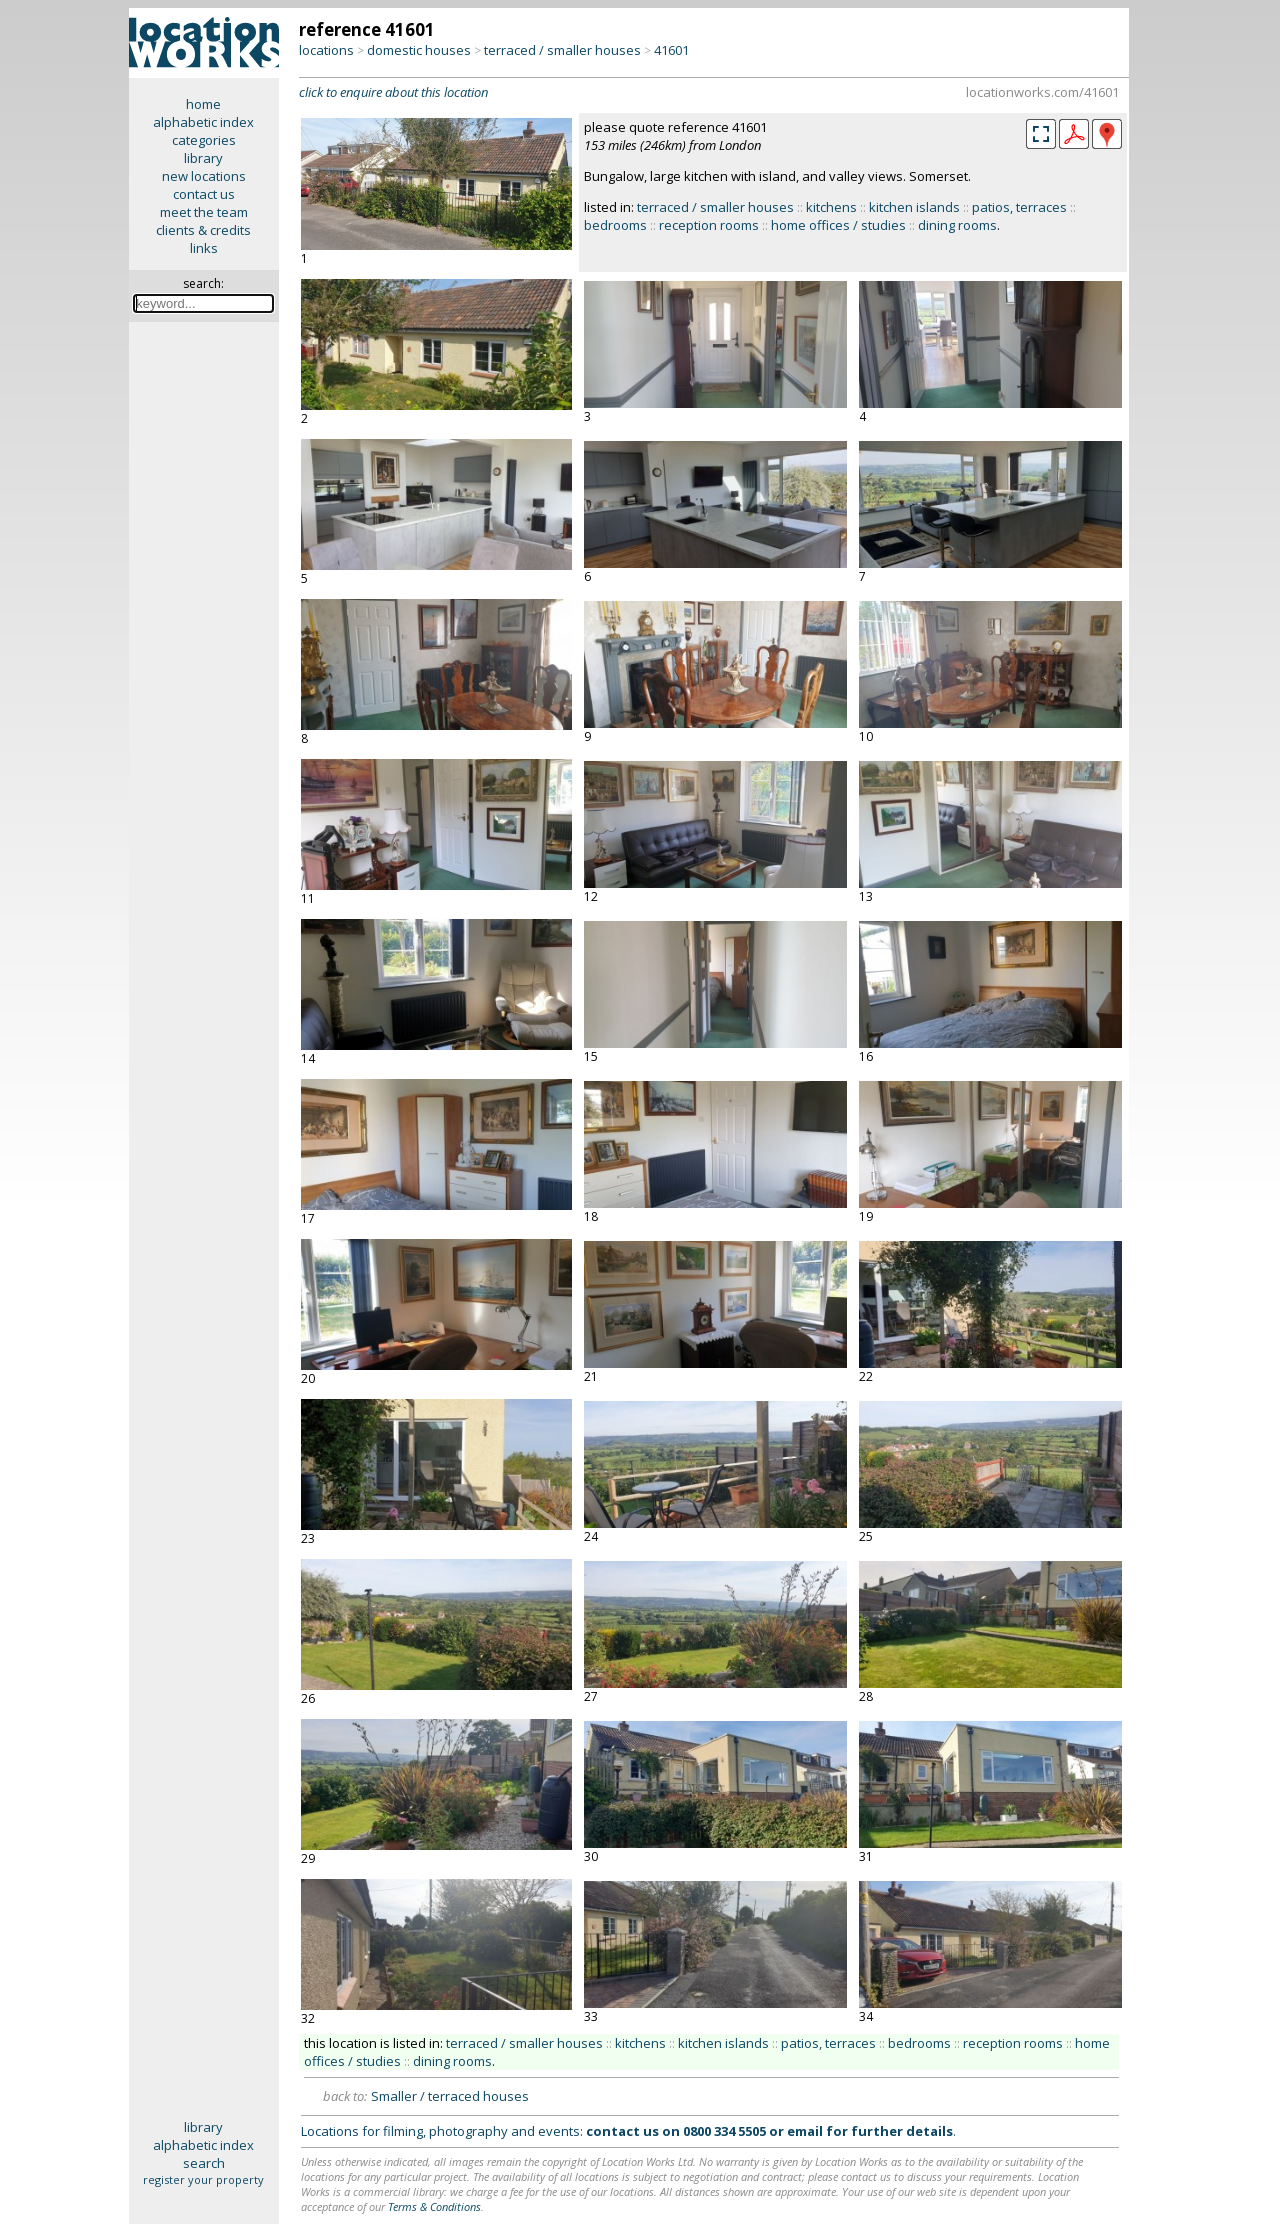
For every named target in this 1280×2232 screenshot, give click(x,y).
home (203, 104)
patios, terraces (1019, 207)
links (204, 248)
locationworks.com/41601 (1042, 92)
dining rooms (957, 225)
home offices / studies (838, 225)
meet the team (204, 212)
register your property (203, 2179)
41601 (671, 50)
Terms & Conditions (434, 2206)
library (203, 158)
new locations (204, 176)
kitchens (831, 207)
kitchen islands (914, 207)
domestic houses (419, 50)
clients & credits (203, 230)
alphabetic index (203, 122)
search (204, 2163)
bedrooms (615, 225)
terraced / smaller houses (562, 50)
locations (326, 50)
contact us (204, 194)
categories (204, 140)
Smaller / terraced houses (450, 2096)
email (805, 2131)
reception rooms (709, 225)
